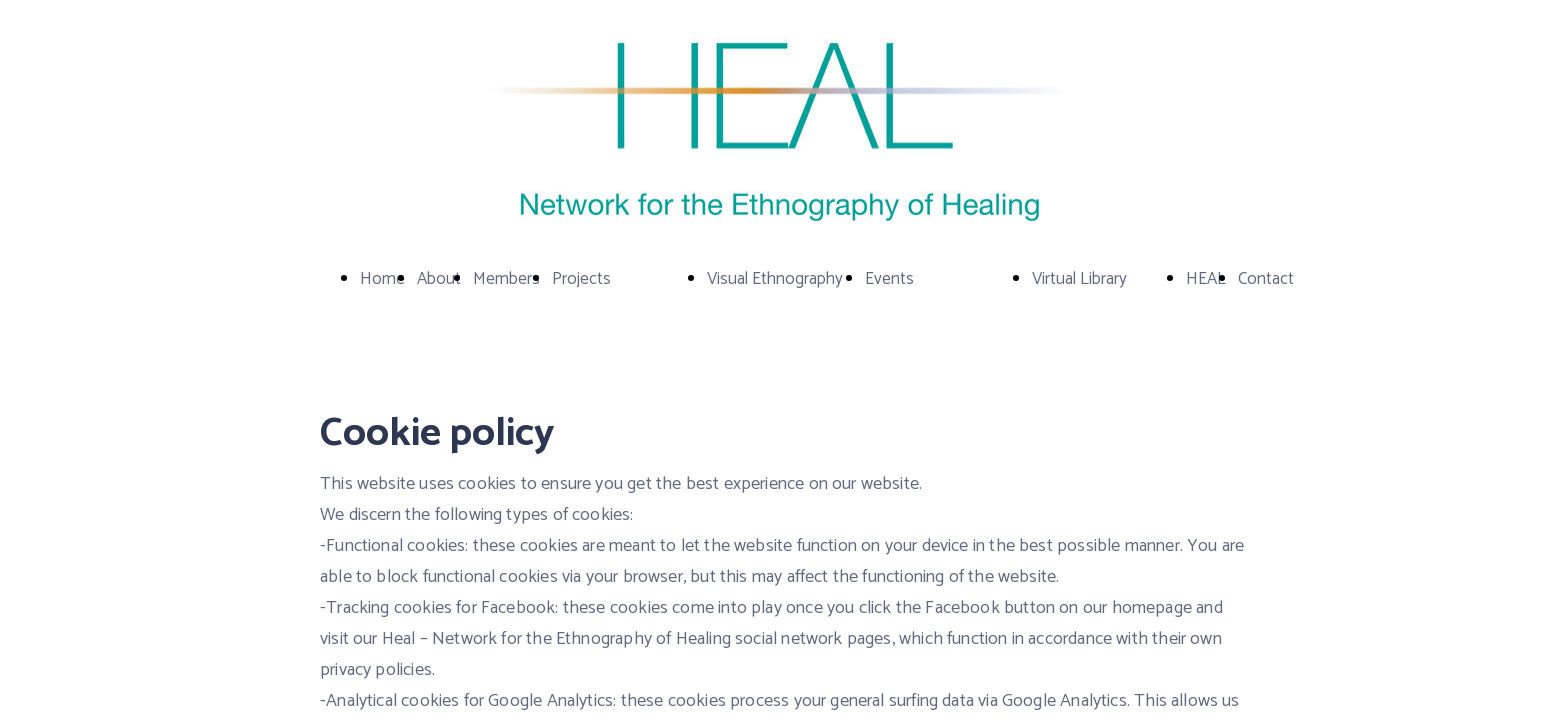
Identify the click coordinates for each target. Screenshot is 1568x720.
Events (889, 279)
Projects (581, 279)
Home (382, 279)
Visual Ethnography (775, 279)
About (439, 279)
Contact (1266, 279)
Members (506, 279)
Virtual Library (1079, 279)
